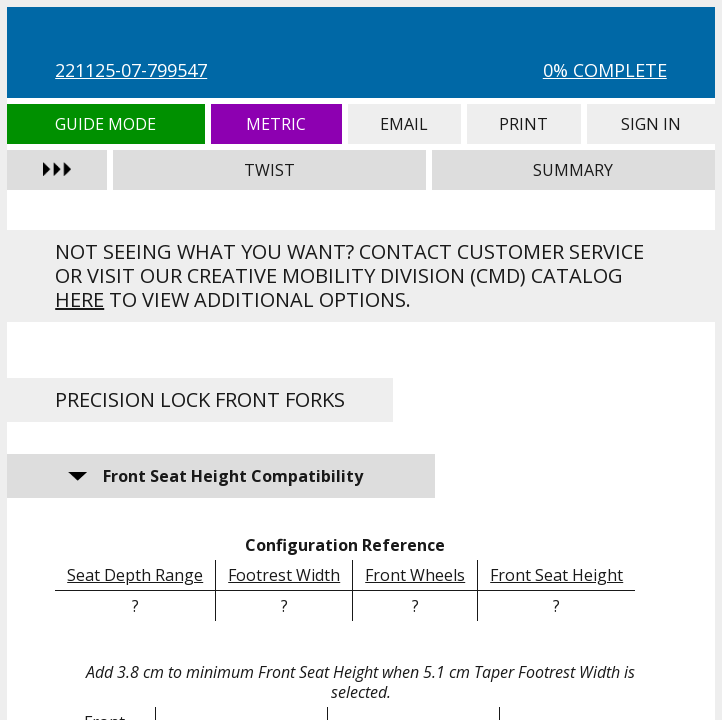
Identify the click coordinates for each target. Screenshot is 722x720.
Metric (277, 124)
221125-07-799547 (131, 70)
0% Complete (605, 70)
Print (524, 124)
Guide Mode (105, 124)
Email (404, 124)
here (79, 299)
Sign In (651, 124)
